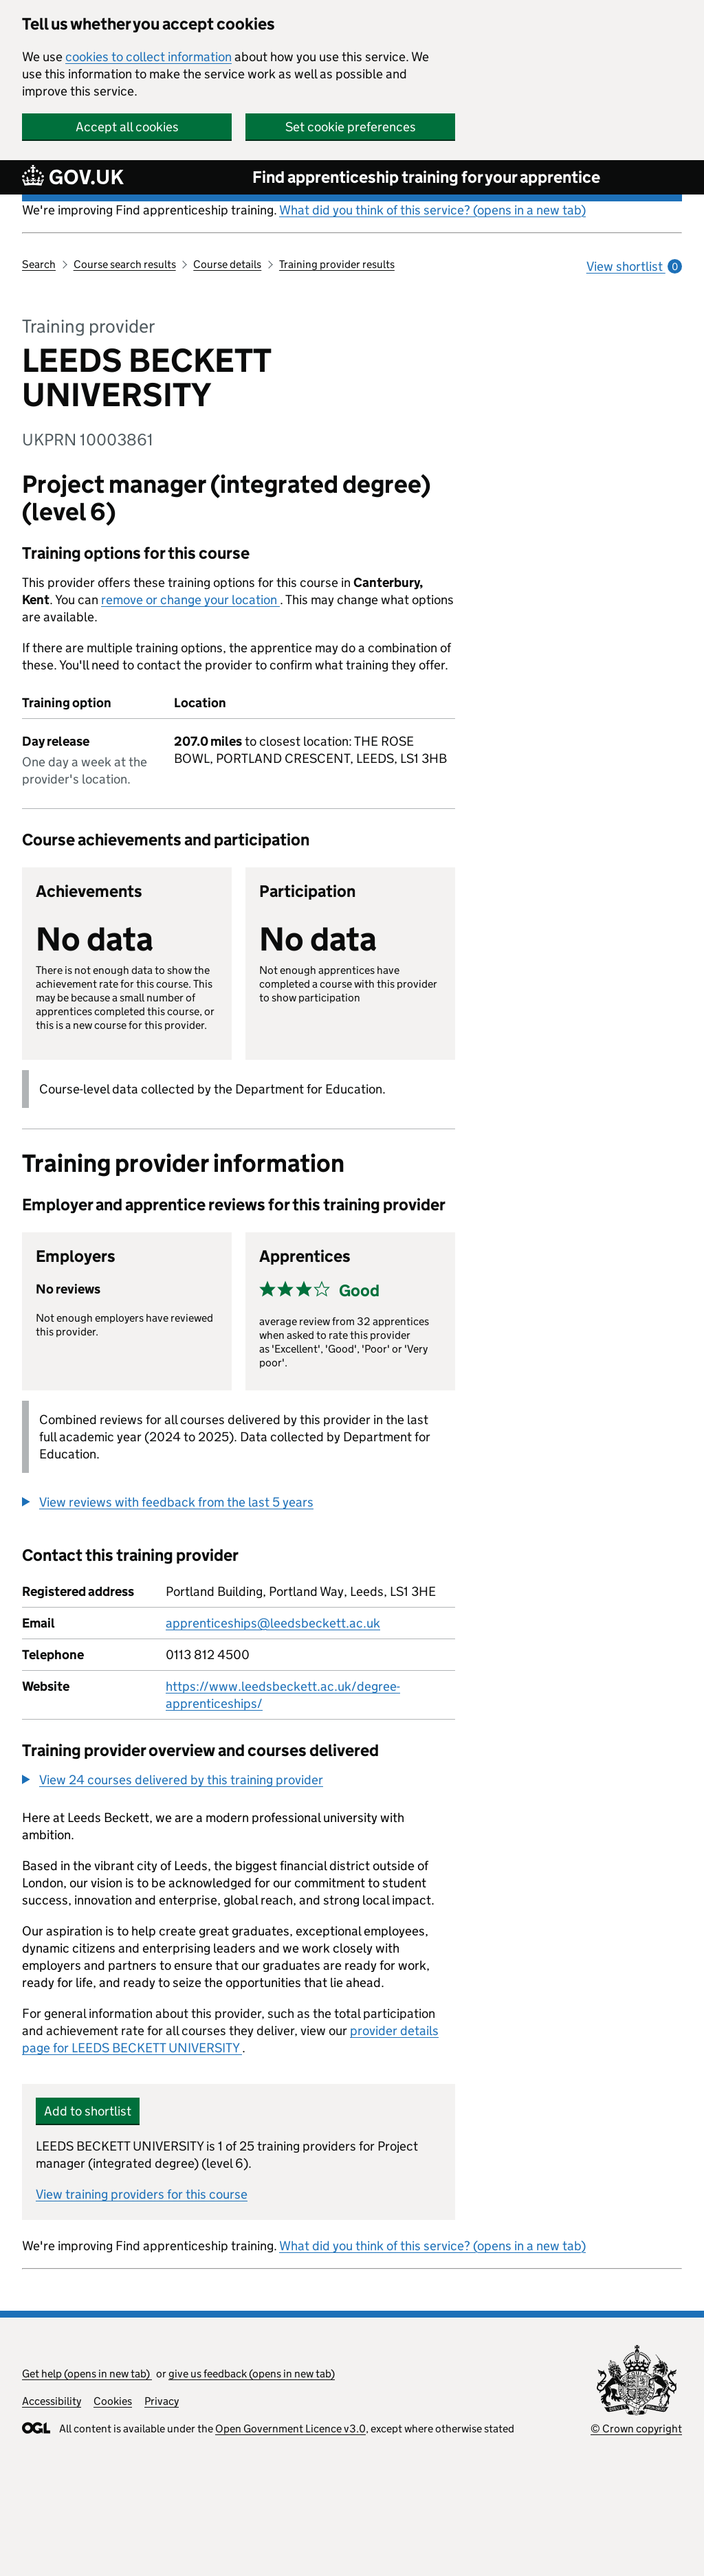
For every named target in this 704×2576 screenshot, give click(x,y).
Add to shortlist (87, 2111)
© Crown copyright (636, 2428)
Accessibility (51, 2401)
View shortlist (634, 266)
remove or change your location (190, 600)
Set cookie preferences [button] (350, 127)
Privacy (161, 2401)
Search (39, 264)
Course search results (125, 264)
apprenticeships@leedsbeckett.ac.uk (273, 1623)
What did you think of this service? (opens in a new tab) (432, 210)
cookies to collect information (148, 57)
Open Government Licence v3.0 (290, 2428)
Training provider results (337, 264)
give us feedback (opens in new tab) (251, 2373)
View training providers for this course (142, 2194)
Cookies (113, 2401)
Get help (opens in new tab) (87, 2373)
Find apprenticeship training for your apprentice (426, 177)
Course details (227, 264)
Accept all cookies (127, 127)
